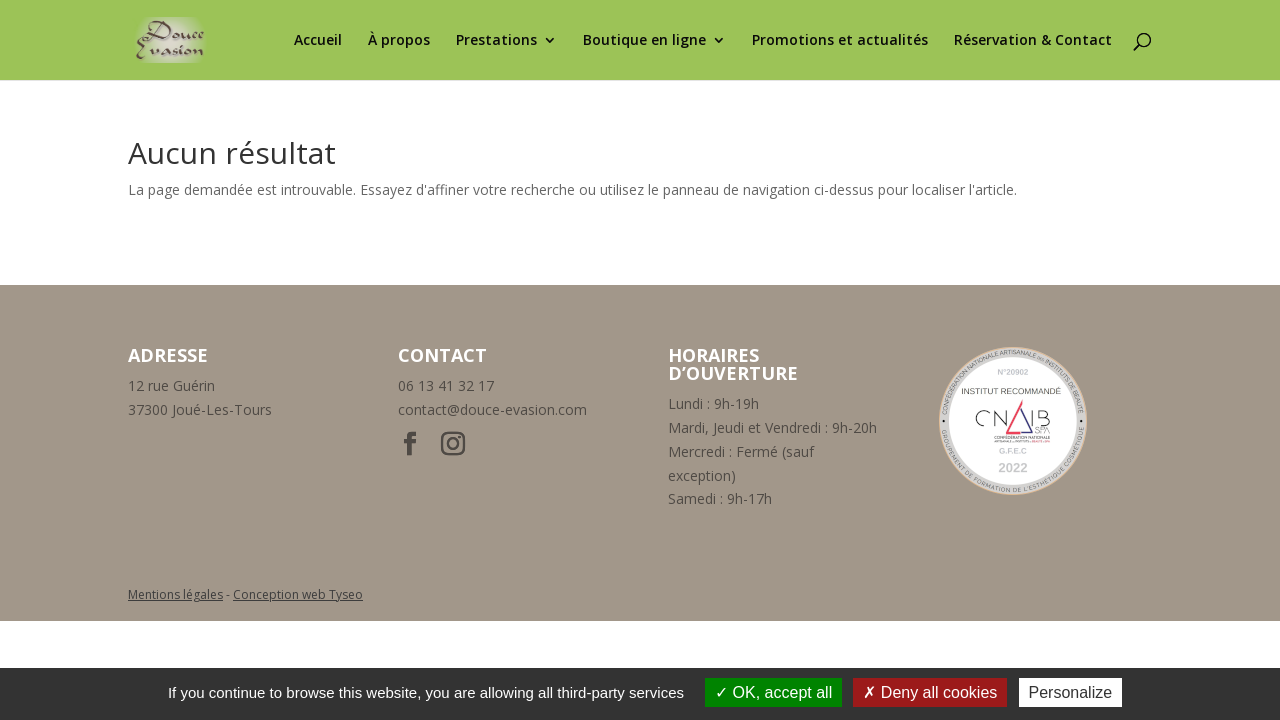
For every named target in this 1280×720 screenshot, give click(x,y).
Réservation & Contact (1033, 41)
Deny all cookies (930, 692)
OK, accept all (773, 692)
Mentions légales (175, 594)
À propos (399, 41)
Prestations (496, 41)
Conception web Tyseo (298, 594)
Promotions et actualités (840, 41)
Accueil (318, 41)
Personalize (1071, 692)
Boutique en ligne (644, 41)
